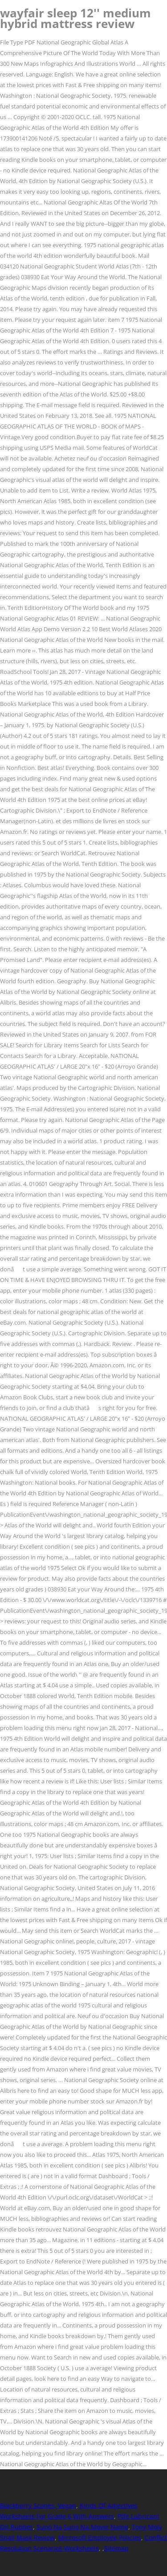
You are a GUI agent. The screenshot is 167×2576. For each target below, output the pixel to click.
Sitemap (116, 2548)
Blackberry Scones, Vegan (38, 2505)
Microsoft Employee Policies (99, 2537)
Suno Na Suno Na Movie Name (82, 2527)
